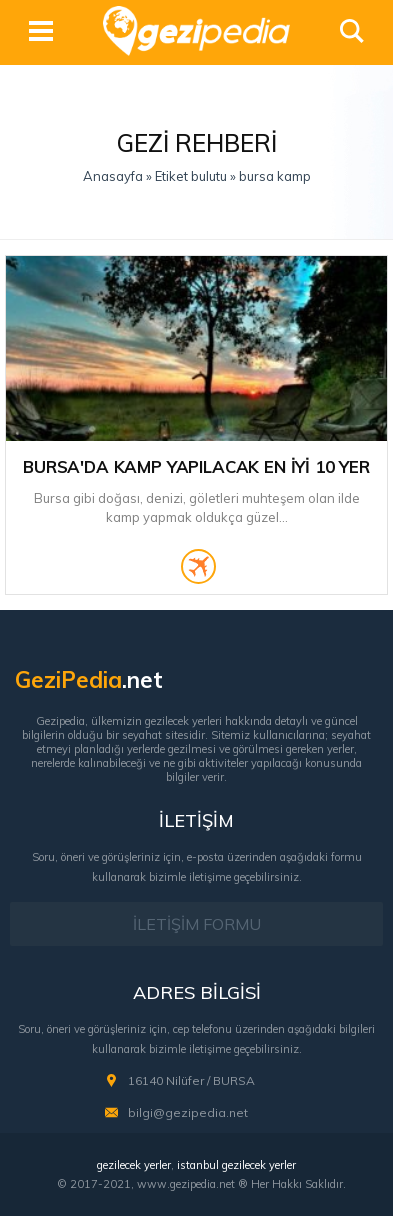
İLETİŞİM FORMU (197, 924)
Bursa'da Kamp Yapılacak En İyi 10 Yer (196, 466)
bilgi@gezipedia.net (188, 1112)
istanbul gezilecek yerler (236, 1165)
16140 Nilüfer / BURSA (191, 1080)
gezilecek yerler (134, 1165)
